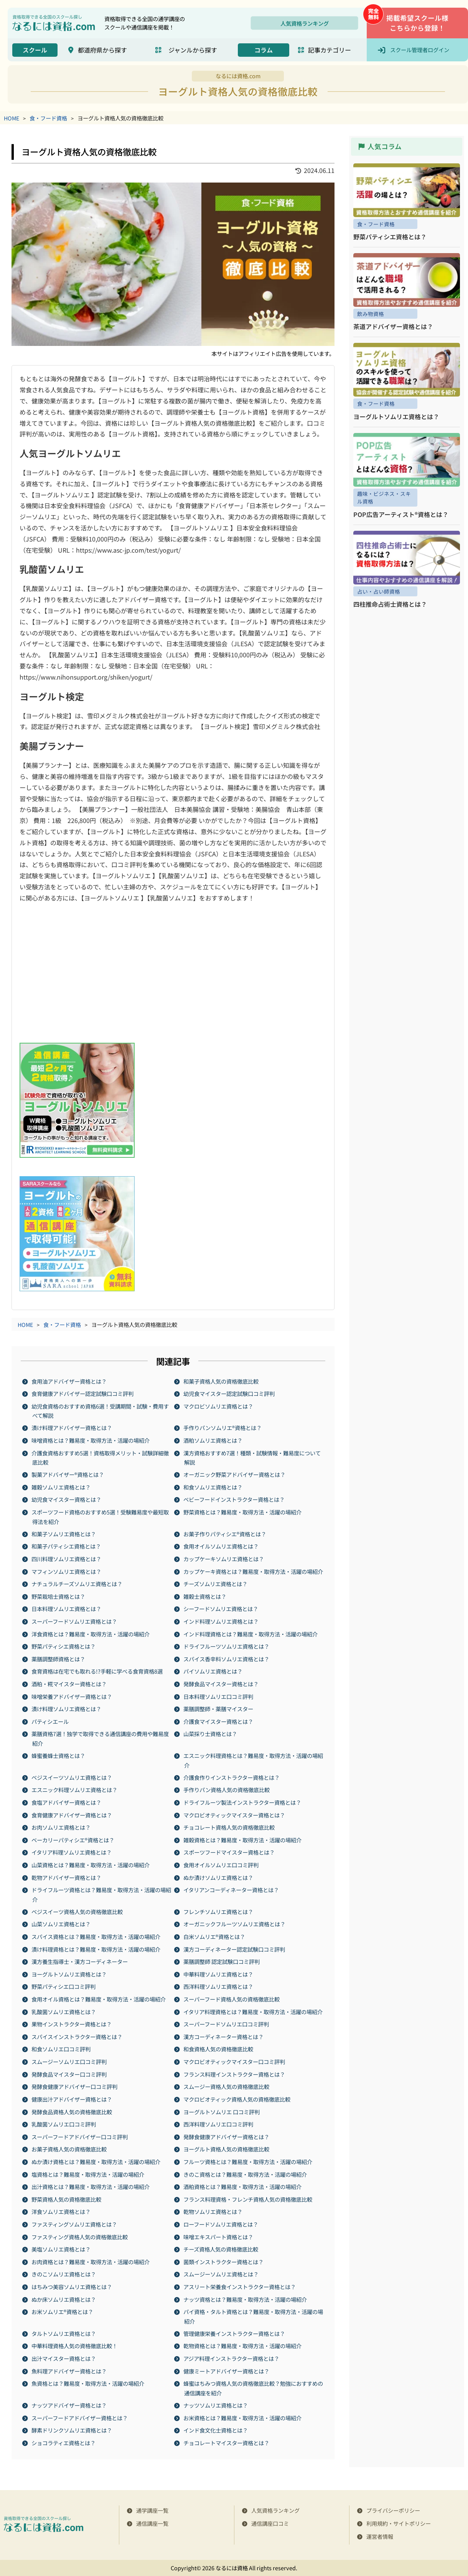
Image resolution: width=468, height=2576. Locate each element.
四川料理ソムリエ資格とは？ (66, 1558)
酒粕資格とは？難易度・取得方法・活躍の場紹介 (243, 2187)
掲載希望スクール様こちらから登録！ (417, 23)
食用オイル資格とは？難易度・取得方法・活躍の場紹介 (99, 1999)
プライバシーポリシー (393, 2510)
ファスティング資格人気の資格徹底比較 (80, 2236)
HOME (12, 118)
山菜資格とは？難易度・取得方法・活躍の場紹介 (91, 1864)
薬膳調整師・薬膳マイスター (218, 1709)
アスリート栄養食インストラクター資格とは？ (240, 2287)
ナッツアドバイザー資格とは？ (69, 2405)
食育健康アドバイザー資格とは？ (72, 1815)
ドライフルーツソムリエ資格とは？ (226, 1646)
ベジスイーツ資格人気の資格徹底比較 (77, 1911)
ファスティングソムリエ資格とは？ (74, 2224)
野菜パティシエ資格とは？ (64, 1646)
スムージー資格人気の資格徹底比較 (226, 2086)
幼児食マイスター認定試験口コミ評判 (229, 1393)
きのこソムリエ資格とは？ (64, 2274)
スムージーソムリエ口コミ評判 (69, 2062)
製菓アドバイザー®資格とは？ (68, 1474)
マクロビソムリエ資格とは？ (218, 1406)
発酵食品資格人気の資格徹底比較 (72, 2111)
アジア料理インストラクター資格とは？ (231, 2358)
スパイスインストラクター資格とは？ (77, 2036)
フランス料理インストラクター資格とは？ (234, 2074)
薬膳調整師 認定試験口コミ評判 (222, 1961)
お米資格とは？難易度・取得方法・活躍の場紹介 (243, 2417)
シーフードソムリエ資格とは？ (221, 1609)
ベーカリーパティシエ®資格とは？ (73, 1839)
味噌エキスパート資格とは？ (218, 2236)
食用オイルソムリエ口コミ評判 (221, 1864)
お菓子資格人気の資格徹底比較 (69, 2149)
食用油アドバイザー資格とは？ (69, 1381)
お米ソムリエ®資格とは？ (62, 2312)
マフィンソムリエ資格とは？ (66, 1571)
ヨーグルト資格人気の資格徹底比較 (226, 2149)
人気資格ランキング (304, 23)
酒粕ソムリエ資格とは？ (213, 1440)
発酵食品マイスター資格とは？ (221, 1684)
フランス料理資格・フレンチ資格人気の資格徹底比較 (248, 2199)
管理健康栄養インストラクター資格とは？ (234, 2333)
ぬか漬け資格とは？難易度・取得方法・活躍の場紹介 (96, 2161)
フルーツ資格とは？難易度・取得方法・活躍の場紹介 (248, 2161)
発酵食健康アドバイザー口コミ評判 (74, 2086)
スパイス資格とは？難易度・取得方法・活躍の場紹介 (96, 1936)
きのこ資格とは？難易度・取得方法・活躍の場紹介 (245, 2174)
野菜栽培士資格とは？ (58, 1596)
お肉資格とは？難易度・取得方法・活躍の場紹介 (91, 2261)
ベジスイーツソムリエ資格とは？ (72, 1777)
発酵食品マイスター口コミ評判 (69, 2074)
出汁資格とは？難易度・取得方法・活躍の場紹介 (91, 2187)
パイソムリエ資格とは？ (213, 1671)
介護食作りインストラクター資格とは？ (232, 1777)
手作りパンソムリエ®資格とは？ (223, 1428)
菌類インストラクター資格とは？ (224, 2261)
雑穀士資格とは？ (205, 1596)
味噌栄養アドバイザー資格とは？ (72, 1696)
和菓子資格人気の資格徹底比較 (221, 1381)
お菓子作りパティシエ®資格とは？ (225, 1533)
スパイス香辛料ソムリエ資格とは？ (226, 1658)
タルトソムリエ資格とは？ (64, 2333)
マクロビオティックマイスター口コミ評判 (234, 2062)
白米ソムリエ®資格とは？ (214, 1936)
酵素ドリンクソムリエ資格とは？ (72, 2430)
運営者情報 (379, 2536)
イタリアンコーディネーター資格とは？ (231, 1890)
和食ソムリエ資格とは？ (213, 1487)
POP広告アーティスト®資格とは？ (400, 513)
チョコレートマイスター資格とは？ (226, 2442)
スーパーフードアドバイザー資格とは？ (80, 2417)
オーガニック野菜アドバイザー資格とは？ (234, 1474)
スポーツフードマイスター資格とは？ (229, 1852)
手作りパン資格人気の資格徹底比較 (227, 1790)
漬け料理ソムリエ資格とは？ (66, 1709)
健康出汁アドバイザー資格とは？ (72, 2099)
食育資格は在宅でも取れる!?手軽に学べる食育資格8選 (97, 1671)
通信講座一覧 (152, 2523)
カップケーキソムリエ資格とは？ (224, 1558)
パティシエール (50, 1721)
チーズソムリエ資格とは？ (215, 1584)
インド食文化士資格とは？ (216, 2430)
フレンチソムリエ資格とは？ (218, 1911)
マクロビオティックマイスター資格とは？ (234, 1815)
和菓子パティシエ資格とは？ (66, 1546)
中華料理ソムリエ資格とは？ (218, 1974)
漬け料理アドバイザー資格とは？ (72, 1428)
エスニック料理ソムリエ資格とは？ (74, 1790)
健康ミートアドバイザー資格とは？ (226, 2371)
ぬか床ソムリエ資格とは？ (64, 2299)
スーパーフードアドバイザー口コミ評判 (80, 2136)
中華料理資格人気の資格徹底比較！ (74, 2346)
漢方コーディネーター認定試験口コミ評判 (234, 1949)
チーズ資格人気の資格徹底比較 (221, 2249)
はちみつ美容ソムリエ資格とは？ (72, 2287)
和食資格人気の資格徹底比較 (218, 2049)
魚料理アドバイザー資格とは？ (69, 2371)
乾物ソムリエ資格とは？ (213, 2211)
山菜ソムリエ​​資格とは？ (61, 1924)
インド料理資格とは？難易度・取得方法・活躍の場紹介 (251, 1634)
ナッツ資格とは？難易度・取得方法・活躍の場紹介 (245, 2299)
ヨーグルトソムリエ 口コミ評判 (222, 2111)
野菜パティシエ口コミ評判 (64, 1986)
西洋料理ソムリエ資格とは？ (218, 1986)
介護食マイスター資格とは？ (218, 1721)
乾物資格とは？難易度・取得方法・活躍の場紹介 (243, 2346)
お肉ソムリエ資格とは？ (61, 1827)
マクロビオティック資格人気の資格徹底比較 (237, 2099)
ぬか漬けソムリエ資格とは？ (218, 1877)
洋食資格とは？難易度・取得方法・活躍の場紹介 (91, 1634)
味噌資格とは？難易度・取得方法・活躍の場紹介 (91, 1440)
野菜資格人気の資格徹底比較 (66, 2199)
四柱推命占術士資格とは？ (390, 604)
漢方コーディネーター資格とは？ (224, 2036)
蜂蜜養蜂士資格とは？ (58, 1755)
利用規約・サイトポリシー (398, 2523)
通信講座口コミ (270, 2523)
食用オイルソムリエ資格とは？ (221, 1546)
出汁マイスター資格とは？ (64, 2358)
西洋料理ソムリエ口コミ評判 (218, 2124)
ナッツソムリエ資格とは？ (216, 2405)
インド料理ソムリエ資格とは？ (221, 1621)
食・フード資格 (49, 118)
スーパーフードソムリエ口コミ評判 (226, 2024)
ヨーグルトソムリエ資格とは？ (69, 1974)
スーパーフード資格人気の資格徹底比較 (232, 1999)
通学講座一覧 (152, 2510)
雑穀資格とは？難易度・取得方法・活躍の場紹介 (243, 1839)
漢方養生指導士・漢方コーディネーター (80, 1961)
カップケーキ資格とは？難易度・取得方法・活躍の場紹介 (253, 1571)
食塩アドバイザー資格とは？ (66, 1802)
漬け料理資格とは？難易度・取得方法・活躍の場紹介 (96, 1949)
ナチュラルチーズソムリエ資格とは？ (77, 1584)
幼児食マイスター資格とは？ (66, 1499)
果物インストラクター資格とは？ (72, 2024)
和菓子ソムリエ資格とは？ (64, 1533)
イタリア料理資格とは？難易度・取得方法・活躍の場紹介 (253, 2011)
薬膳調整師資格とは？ (58, 1658)
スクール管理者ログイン (419, 50)
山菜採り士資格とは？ (210, 1734)
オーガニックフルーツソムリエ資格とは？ (234, 1924)
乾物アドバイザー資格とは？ (66, 1877)
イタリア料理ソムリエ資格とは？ (72, 1852)
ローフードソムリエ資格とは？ (221, 2224)
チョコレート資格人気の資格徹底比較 (229, 1827)
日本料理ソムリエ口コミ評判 (218, 1696)
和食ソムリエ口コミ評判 (61, 2049)
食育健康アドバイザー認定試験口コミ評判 (82, 1393)
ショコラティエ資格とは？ (64, 2442)
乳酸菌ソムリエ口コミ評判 (64, 2124)
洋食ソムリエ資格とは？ (61, 2211)
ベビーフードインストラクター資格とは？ (234, 1499)
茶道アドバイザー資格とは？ (393, 326)
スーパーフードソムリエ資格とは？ (74, 1621)
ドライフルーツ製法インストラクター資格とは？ (242, 1802)
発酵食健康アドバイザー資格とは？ (226, 2136)
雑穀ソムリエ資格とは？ (61, 1487)
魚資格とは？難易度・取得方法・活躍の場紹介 (88, 2383)
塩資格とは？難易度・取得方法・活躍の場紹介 (88, 2174)
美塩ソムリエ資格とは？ (61, 2249)
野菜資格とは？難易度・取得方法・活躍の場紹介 (243, 1512)
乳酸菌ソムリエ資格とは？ (64, 2011)
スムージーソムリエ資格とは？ (221, 2274)
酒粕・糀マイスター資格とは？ (69, 1684)
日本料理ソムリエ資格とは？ (66, 1609)
